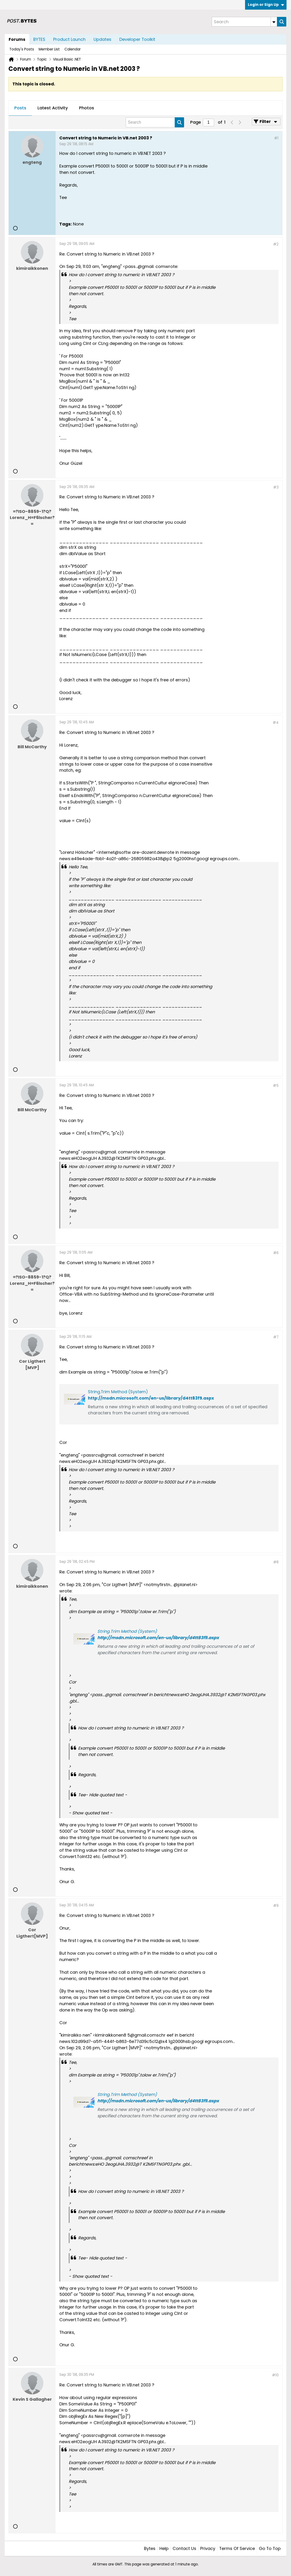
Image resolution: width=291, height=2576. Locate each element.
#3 (276, 487)
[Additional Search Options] (274, 22)
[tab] (20, 108)
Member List (49, 49)
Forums (17, 39)
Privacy (207, 2548)
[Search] (244, 22)
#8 (276, 1562)
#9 (276, 1905)
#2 (276, 244)
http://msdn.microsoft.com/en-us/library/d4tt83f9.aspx (151, 1398)
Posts (20, 108)
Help (164, 2548)
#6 (276, 1252)
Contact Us (184, 2548)
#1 (276, 138)
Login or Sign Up (266, 4)
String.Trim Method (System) (118, 1392)
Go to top (270, 2548)
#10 (275, 2375)
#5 (276, 1085)
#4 (276, 722)
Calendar (72, 49)
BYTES (39, 39)
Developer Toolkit (137, 39)
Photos (86, 108)
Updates (102, 39)
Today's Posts (21, 49)
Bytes (149, 2548)
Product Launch (69, 39)
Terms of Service (237, 2548)
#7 (276, 1337)
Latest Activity (53, 108)
